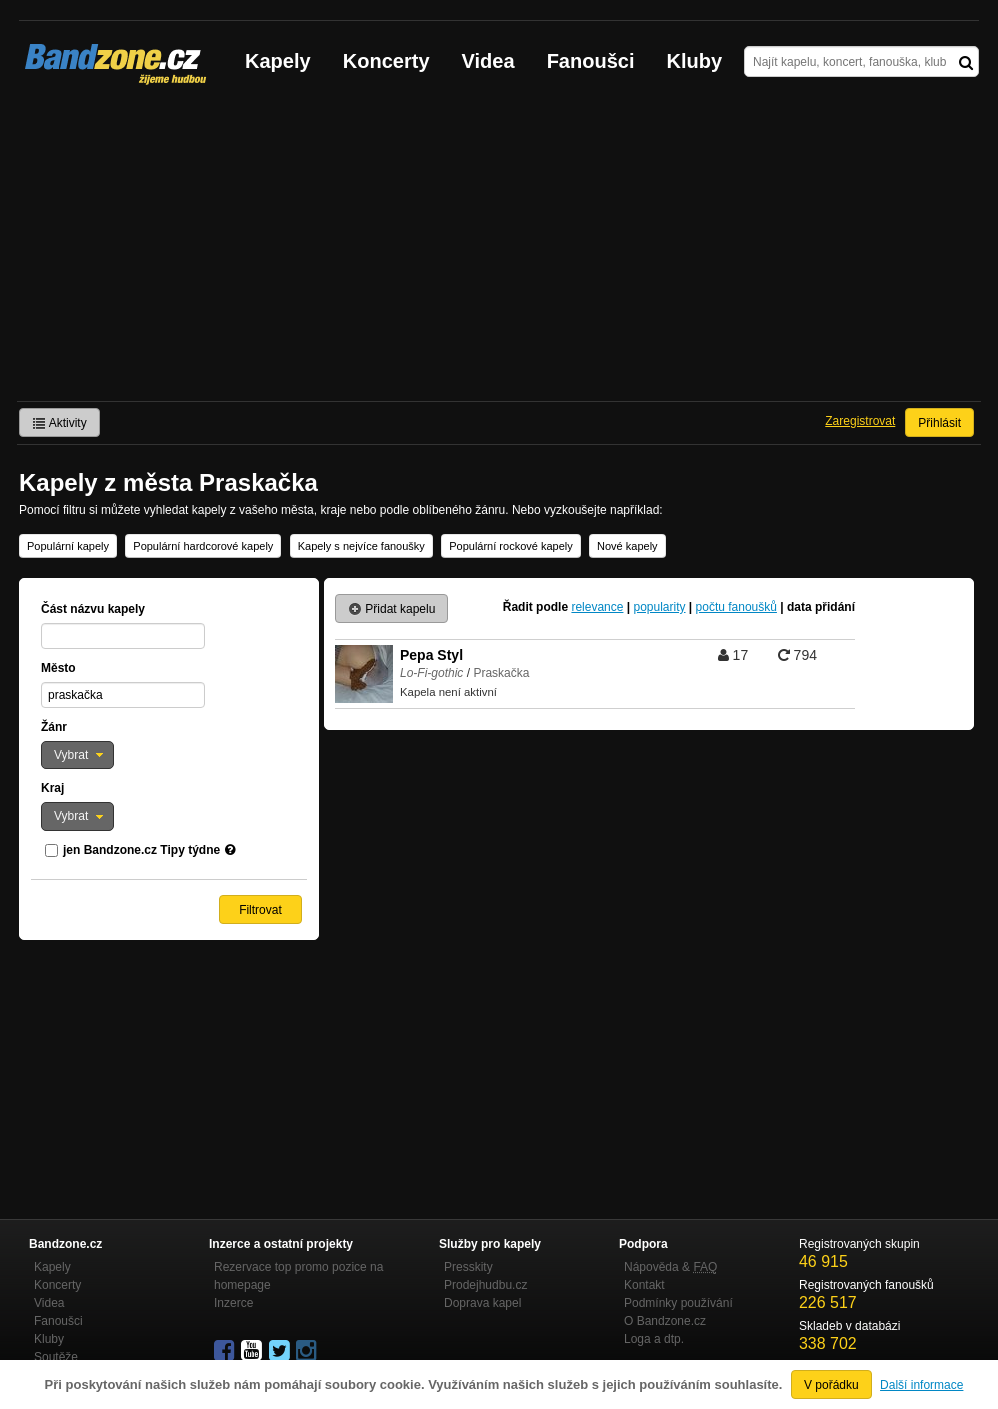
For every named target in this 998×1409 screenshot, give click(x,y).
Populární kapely (68, 546)
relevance (597, 607)
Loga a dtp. (654, 1339)
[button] (77, 755)
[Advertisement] (499, 251)
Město (58, 668)
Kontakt (644, 1285)
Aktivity (59, 423)
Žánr (54, 727)
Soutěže (56, 1357)
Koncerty (386, 61)
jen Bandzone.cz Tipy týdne (141, 850)
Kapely (278, 61)
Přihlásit (939, 423)
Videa (488, 61)
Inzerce (233, 1303)
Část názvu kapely (93, 609)
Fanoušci (591, 61)
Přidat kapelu (391, 609)
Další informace (921, 1385)
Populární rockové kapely (511, 546)
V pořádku (831, 1385)
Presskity (468, 1267)
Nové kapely (627, 546)
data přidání (821, 607)
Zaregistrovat (860, 421)
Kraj (52, 788)
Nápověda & (670, 1267)
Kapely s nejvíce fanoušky (361, 546)
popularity (659, 607)
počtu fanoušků (736, 607)
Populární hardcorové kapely (203, 546)
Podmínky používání (678, 1303)
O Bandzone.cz (665, 1321)
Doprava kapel (482, 1303)
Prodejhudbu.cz (485, 1285)
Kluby (695, 61)
